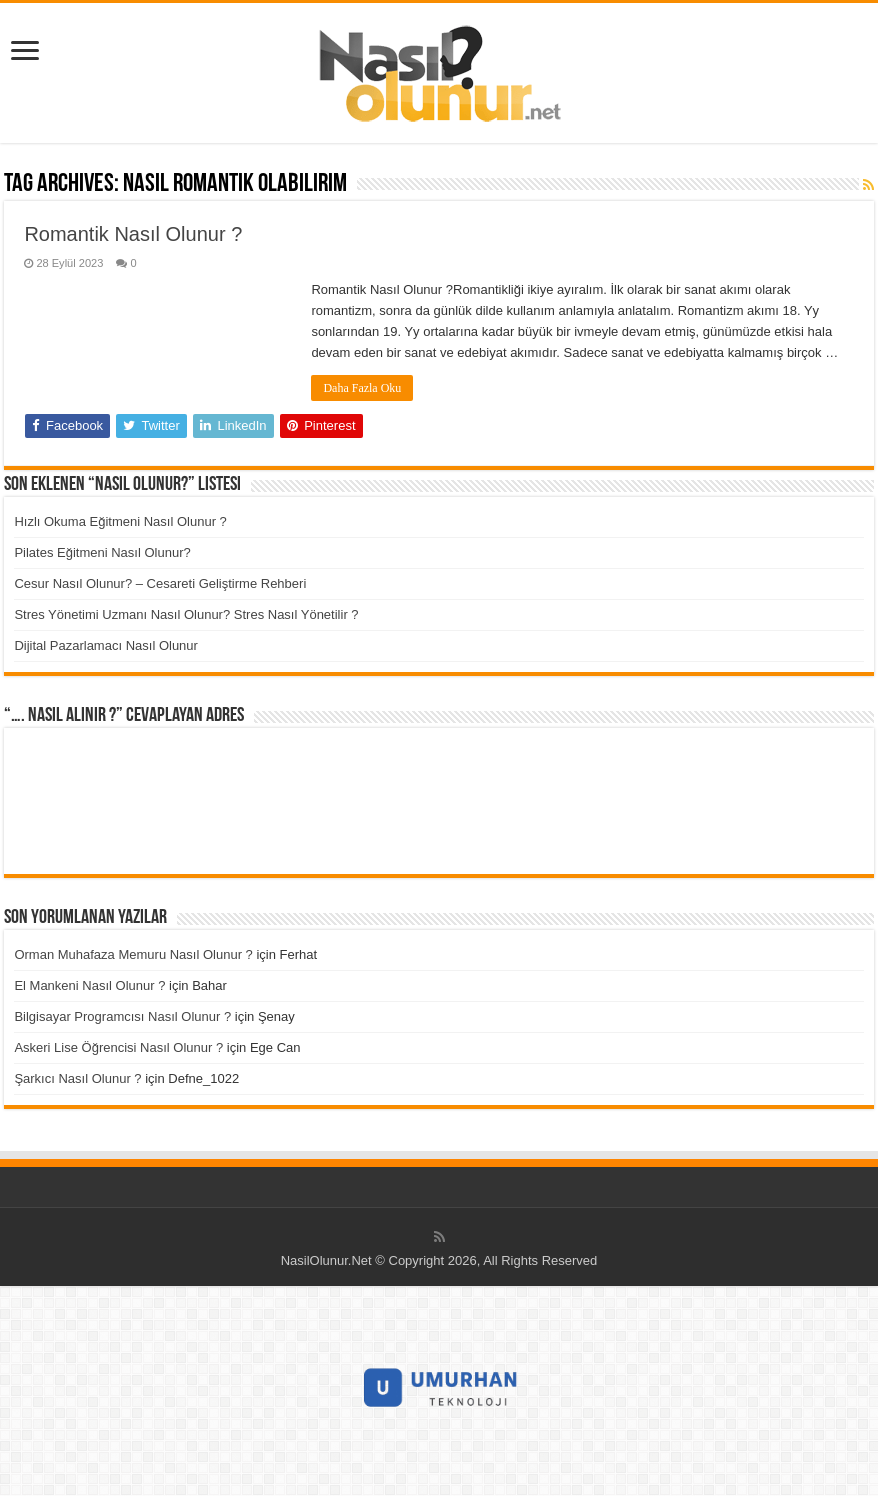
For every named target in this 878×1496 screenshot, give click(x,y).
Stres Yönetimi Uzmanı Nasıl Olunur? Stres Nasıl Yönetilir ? (186, 614)
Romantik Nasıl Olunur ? (133, 234)
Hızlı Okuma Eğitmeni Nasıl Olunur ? (120, 521)
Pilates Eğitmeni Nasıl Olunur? (102, 552)
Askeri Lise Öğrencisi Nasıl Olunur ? (118, 1047)
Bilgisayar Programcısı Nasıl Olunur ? (122, 1016)
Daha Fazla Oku (362, 388)
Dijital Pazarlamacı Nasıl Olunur (106, 645)
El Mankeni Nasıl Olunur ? (89, 985)
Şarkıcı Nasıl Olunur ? (77, 1078)
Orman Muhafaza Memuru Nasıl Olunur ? (133, 954)
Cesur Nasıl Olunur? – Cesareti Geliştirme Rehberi (160, 583)
